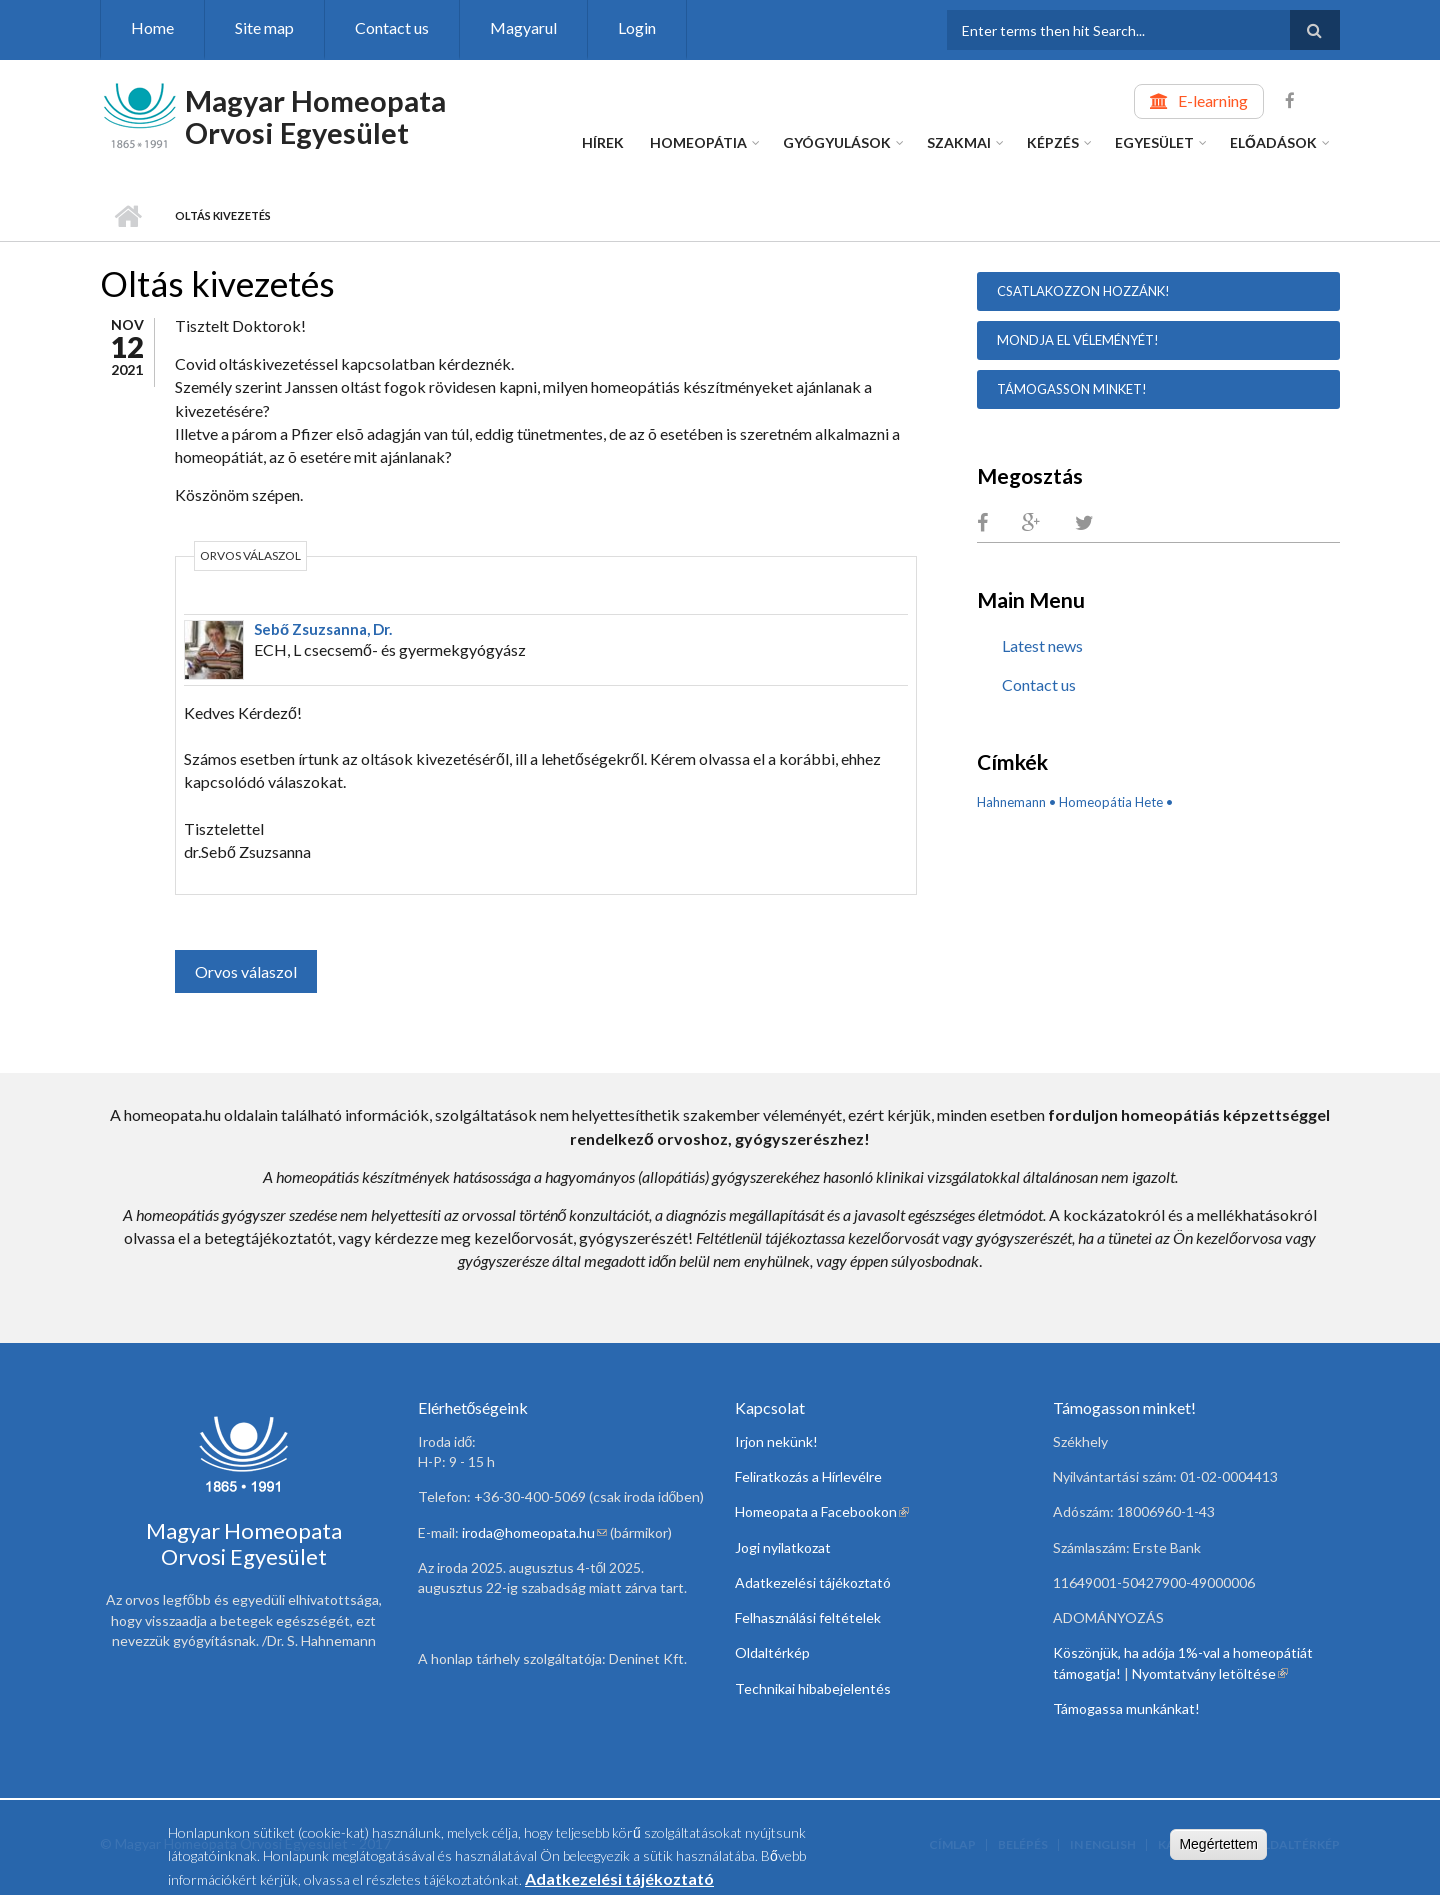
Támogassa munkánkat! (1126, 1708)
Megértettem (1218, 1848)
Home (152, 27)
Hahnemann (1011, 802)
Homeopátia (698, 142)
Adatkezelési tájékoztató (813, 1582)
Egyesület (1154, 142)
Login (637, 27)
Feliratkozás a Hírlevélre (808, 1476)
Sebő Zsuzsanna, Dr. (323, 629)
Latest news (1042, 645)
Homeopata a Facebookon (822, 1511)
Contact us (392, 27)
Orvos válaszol (246, 971)
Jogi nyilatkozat (783, 1547)
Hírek (603, 142)
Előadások (1273, 142)
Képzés (1053, 142)
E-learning (1213, 100)
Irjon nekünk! (776, 1441)
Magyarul (523, 27)
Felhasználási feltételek (808, 1617)
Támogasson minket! (1072, 389)
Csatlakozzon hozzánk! (1083, 291)
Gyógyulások (837, 142)
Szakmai (959, 142)
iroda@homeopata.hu (534, 1532)
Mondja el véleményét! (1078, 340)
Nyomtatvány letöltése (1210, 1673)
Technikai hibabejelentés (813, 1688)
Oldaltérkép (772, 1652)
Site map (264, 27)
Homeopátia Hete (1111, 802)
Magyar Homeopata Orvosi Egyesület (315, 116)
